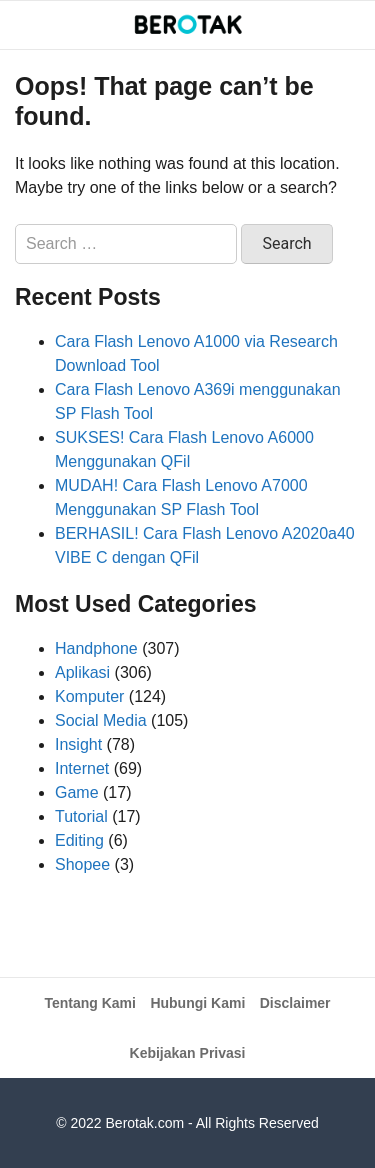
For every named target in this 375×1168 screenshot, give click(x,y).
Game (77, 792)
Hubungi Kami (197, 1003)
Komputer (89, 696)
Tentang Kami (90, 1003)
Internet (82, 768)
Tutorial (81, 816)
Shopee (82, 864)
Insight (78, 744)
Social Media (101, 720)
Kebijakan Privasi (188, 1053)
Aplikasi (82, 672)
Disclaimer (295, 1003)
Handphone (96, 648)
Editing (79, 840)
